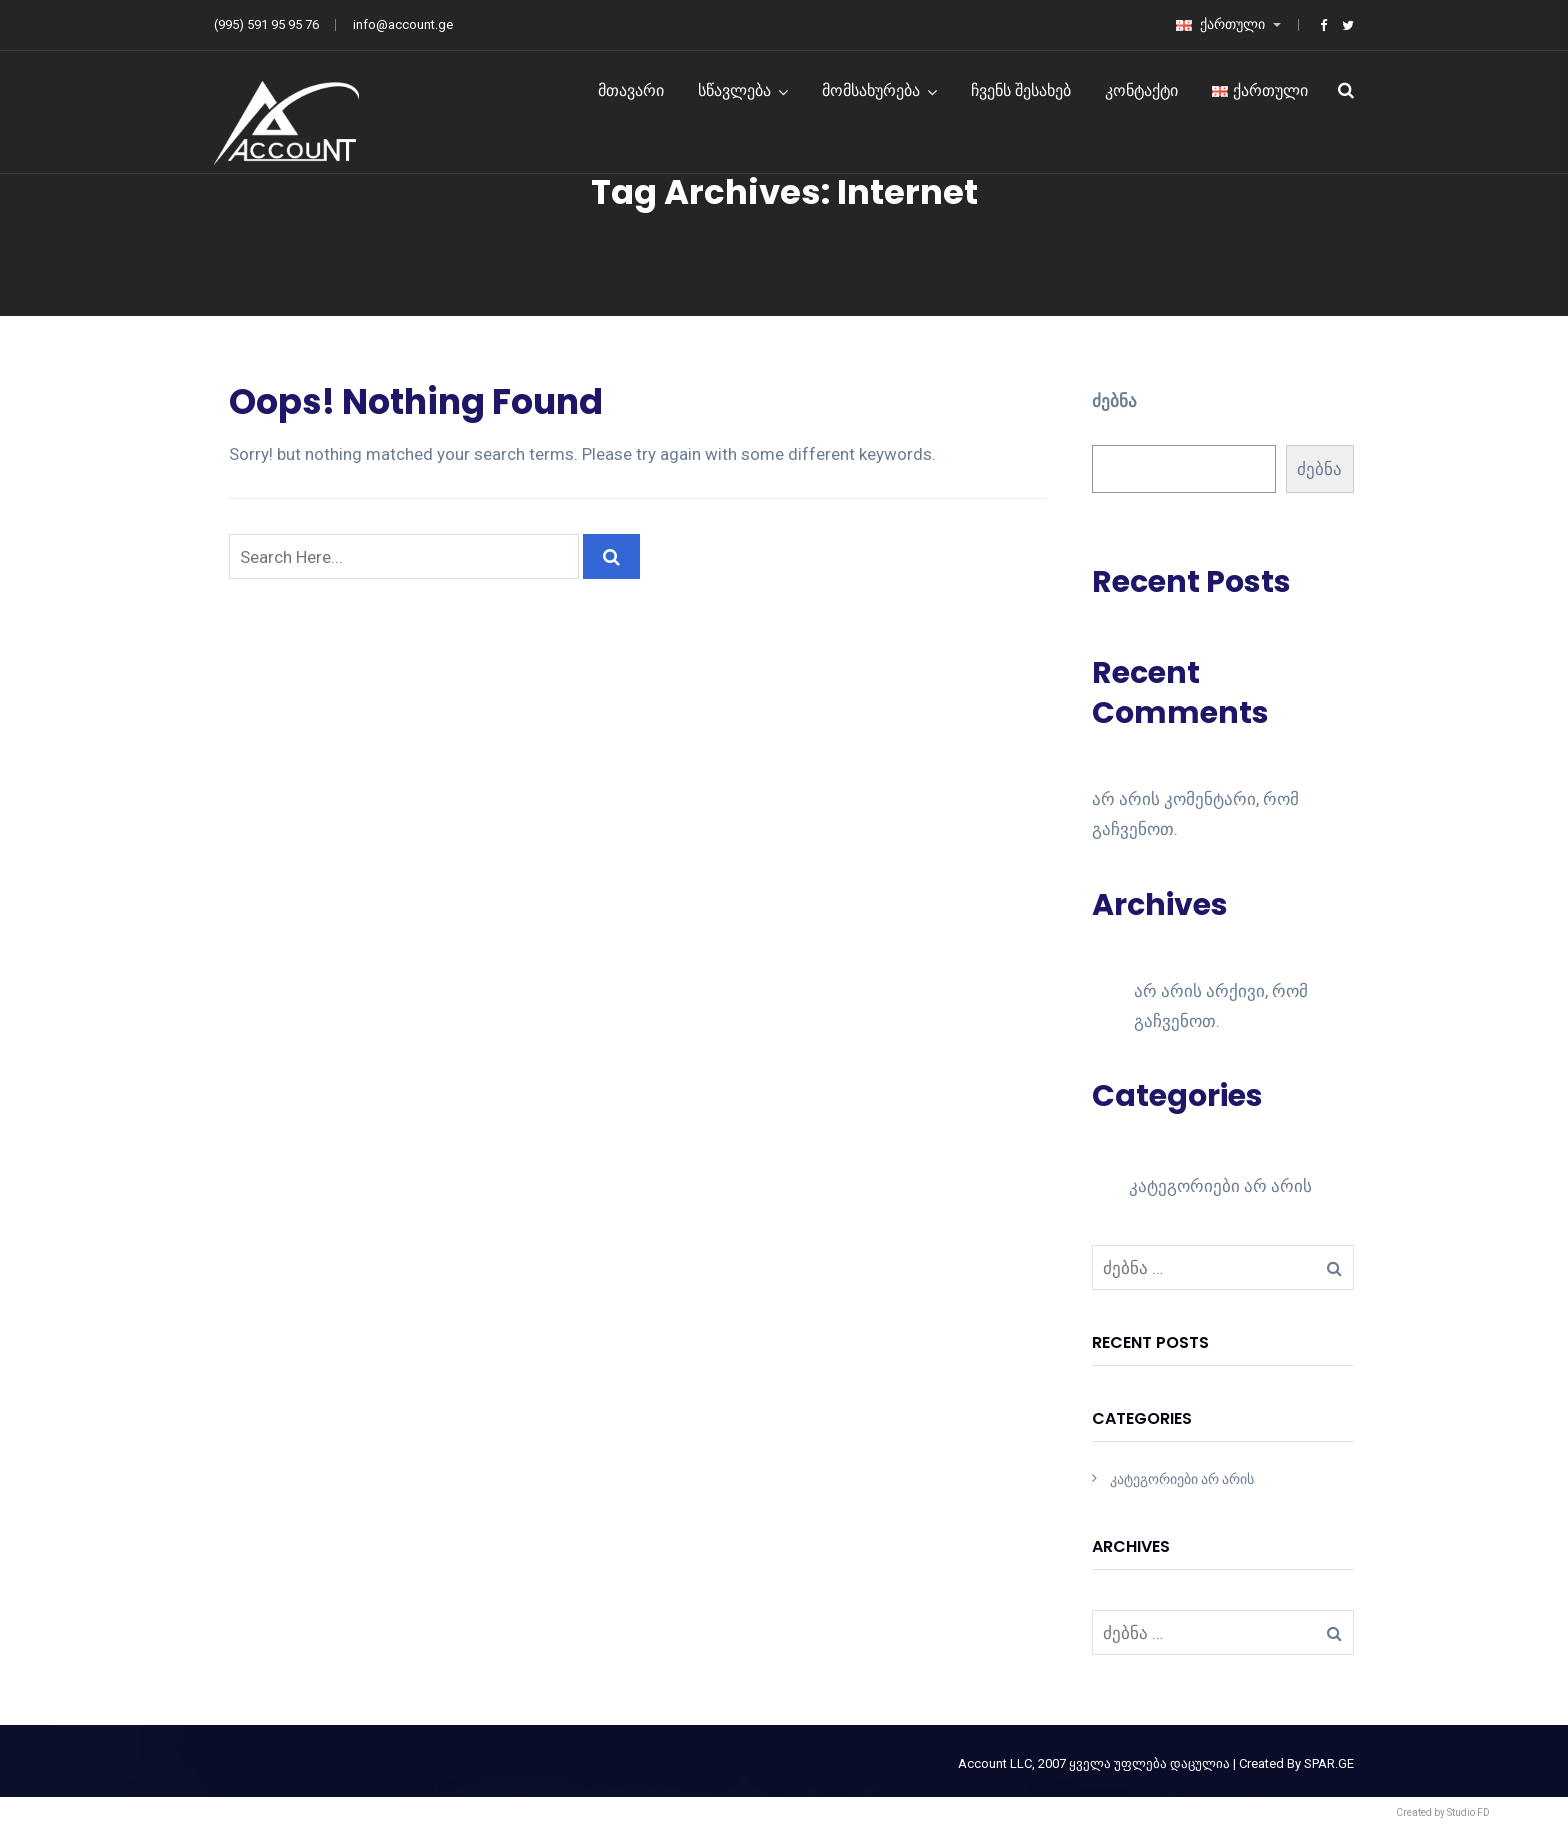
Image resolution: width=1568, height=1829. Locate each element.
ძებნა (1114, 401)
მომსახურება (871, 90)
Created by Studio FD (1443, 1812)
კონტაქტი (1141, 90)
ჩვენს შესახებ (1021, 90)
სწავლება (734, 90)
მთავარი (631, 90)
